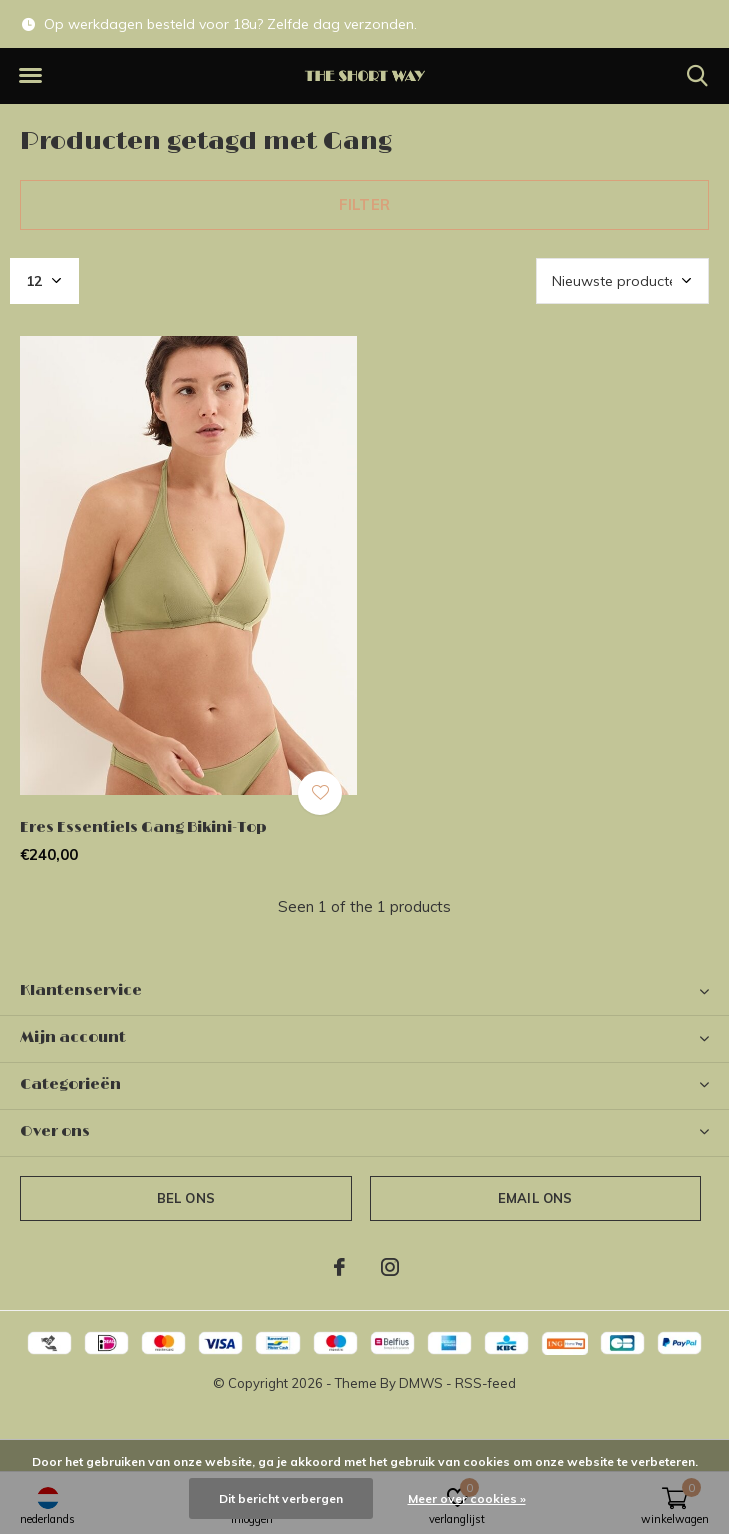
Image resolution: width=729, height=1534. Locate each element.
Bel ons (186, 1198)
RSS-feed (485, 1383)
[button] (30, 76)
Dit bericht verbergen (281, 1498)
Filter (364, 204)
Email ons (535, 1198)
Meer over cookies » (467, 1498)
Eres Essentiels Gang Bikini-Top (143, 827)
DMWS (421, 1383)
